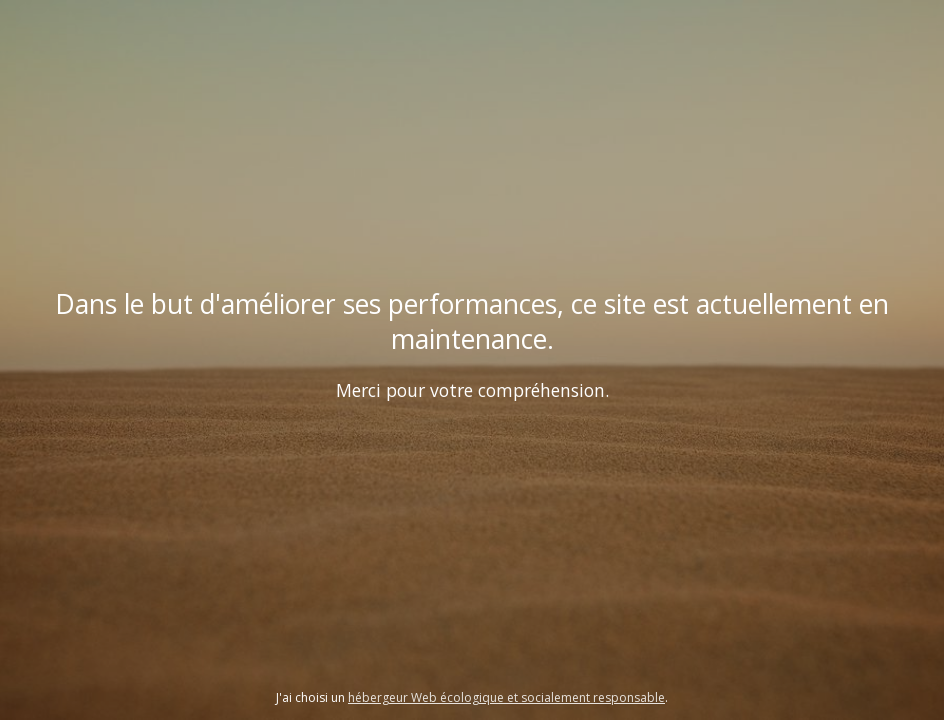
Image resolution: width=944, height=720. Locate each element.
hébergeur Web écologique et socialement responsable (506, 697)
